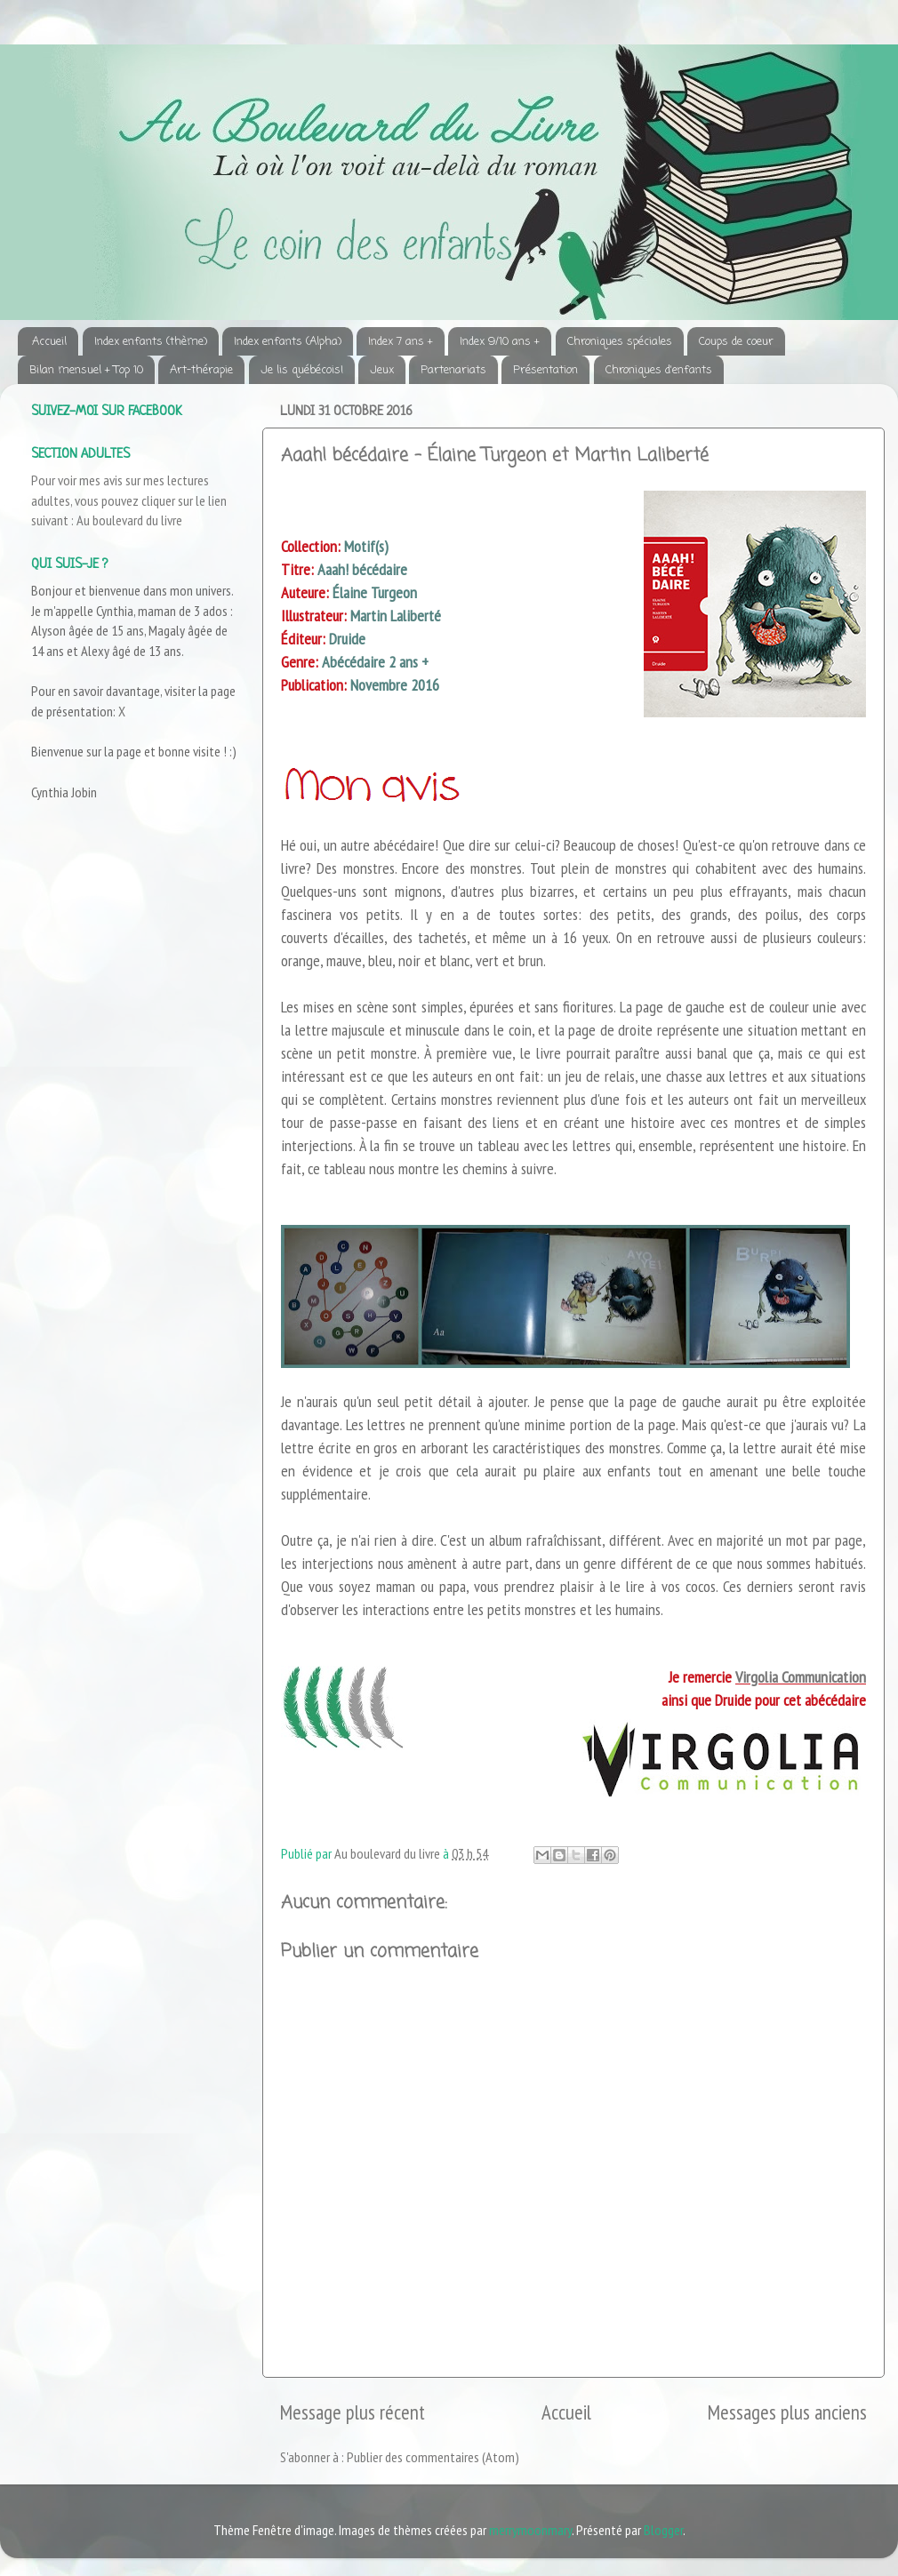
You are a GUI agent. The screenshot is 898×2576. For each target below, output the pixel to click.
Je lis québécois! (302, 370)
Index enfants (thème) (150, 341)
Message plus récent (352, 2412)
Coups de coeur (736, 341)
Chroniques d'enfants (658, 370)
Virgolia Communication (800, 1677)
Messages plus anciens (787, 2412)
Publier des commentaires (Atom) (433, 2457)
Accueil (49, 341)
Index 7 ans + (400, 341)
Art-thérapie (201, 370)
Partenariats (453, 370)
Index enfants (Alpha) (287, 341)
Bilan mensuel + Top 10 (86, 370)
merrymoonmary (530, 2530)
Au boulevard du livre (129, 520)
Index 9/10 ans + (500, 341)
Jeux (382, 370)
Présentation (545, 370)
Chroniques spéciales (619, 341)
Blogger (663, 2530)
